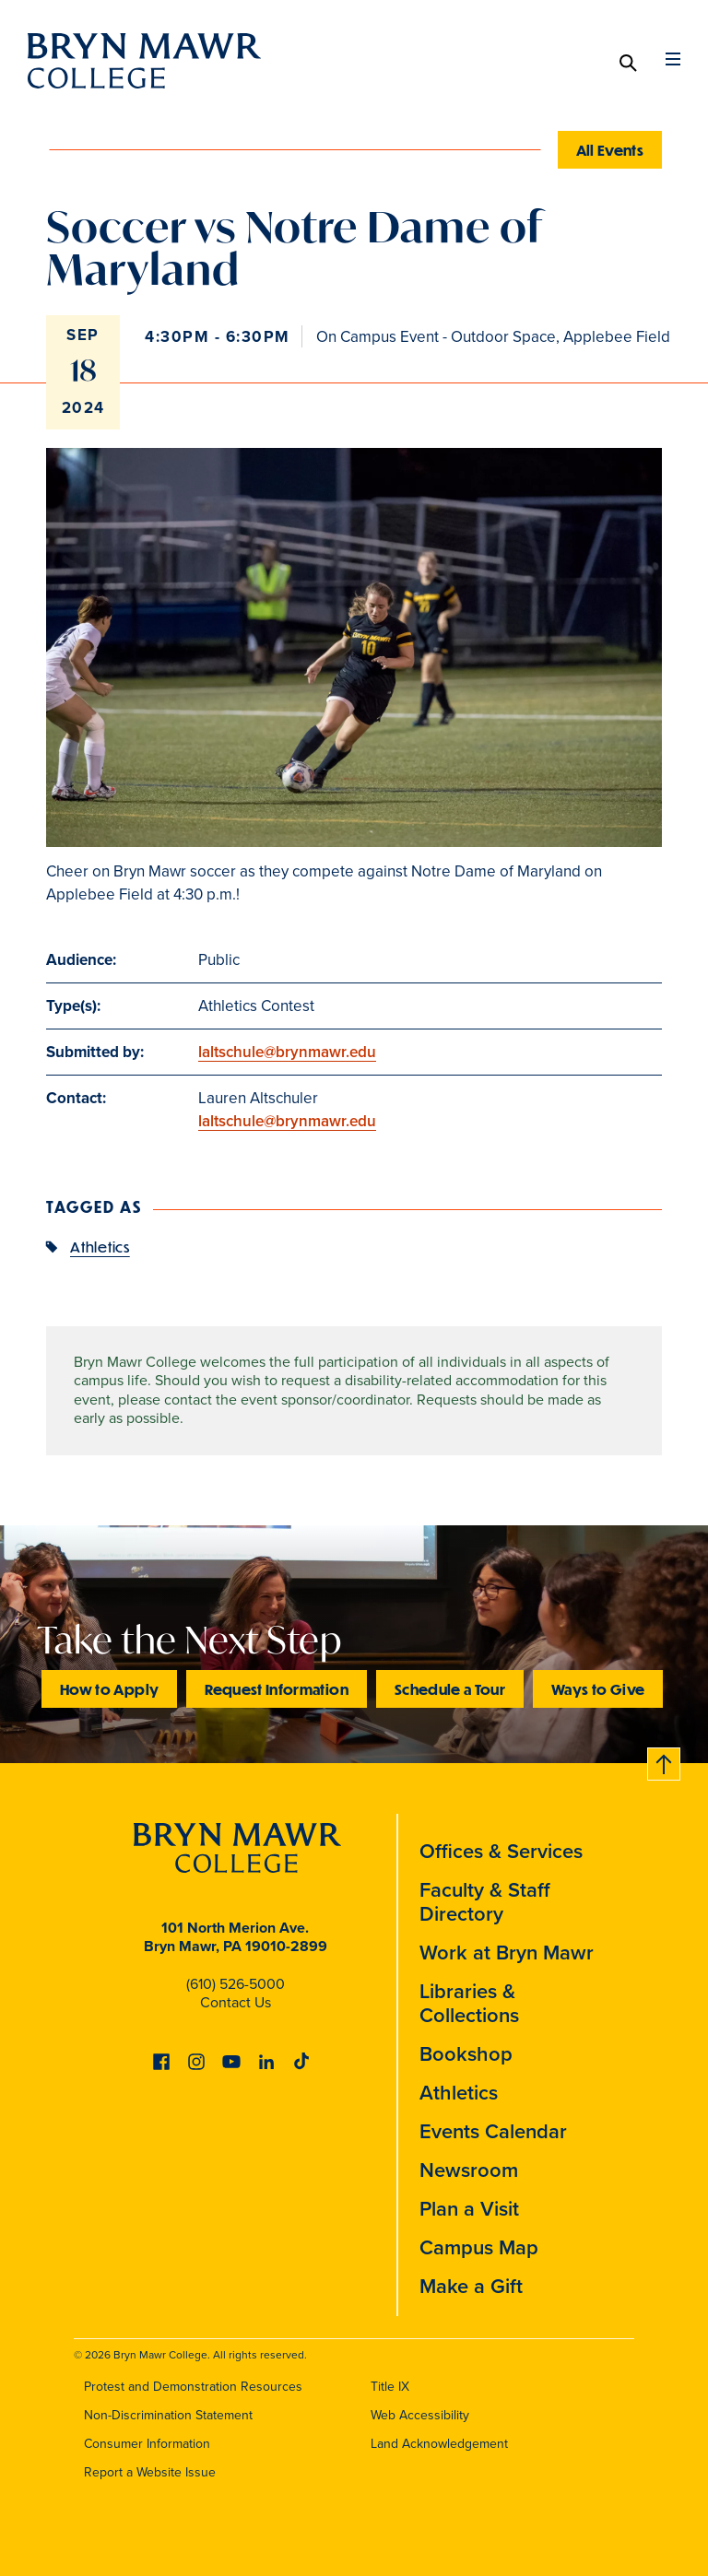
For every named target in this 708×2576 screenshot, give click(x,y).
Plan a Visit (469, 2209)
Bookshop (466, 2054)
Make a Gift (471, 2286)
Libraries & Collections (469, 2003)
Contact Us (235, 2002)
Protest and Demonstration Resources (193, 2386)
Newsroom (468, 2170)
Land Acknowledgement (439, 2443)
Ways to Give (597, 1689)
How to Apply (109, 1689)
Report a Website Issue (150, 2472)
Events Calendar (493, 2131)
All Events (610, 150)
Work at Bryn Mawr (506, 1952)
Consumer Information (147, 2443)
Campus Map (478, 2247)
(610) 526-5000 (235, 1983)
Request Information (276, 1689)
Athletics (100, 1246)
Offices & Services (501, 1851)
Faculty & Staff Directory (484, 1902)
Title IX (390, 2386)
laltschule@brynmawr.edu (287, 1052)
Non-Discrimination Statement (168, 2415)
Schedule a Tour (450, 1689)
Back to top (664, 1760)
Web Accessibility (420, 2415)
